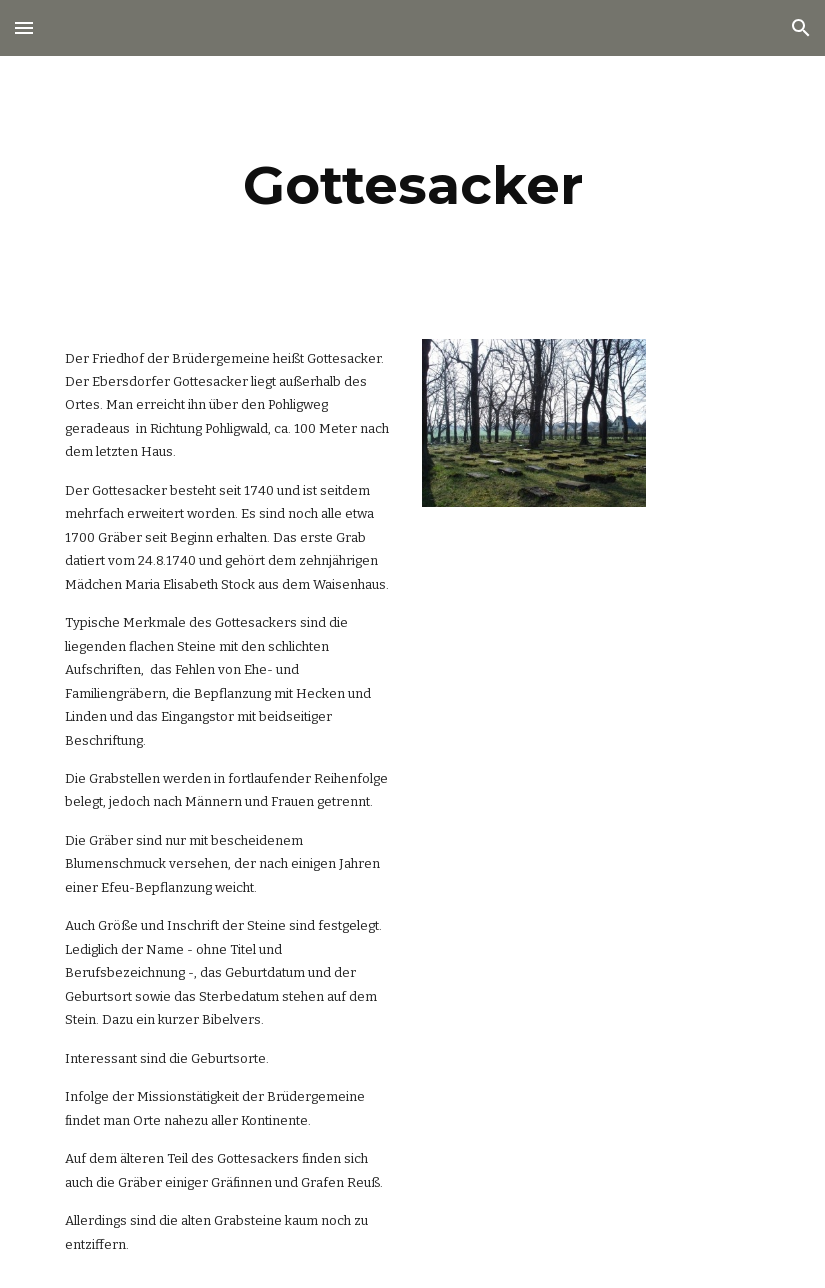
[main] (413, 185)
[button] (24, 27)
